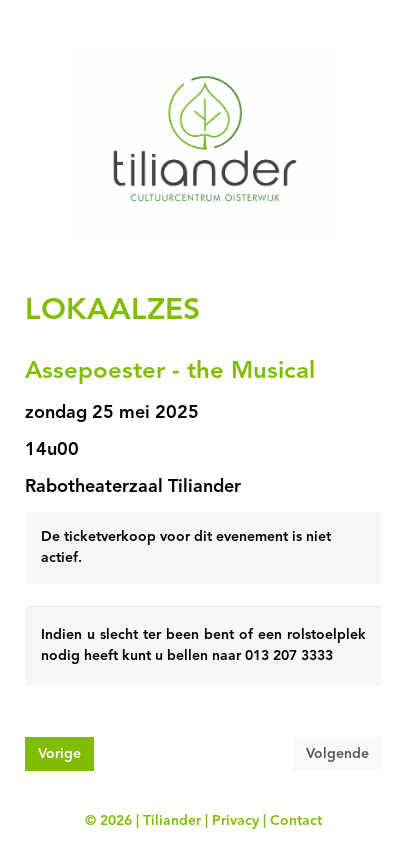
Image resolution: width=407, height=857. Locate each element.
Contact (296, 821)
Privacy (235, 821)
